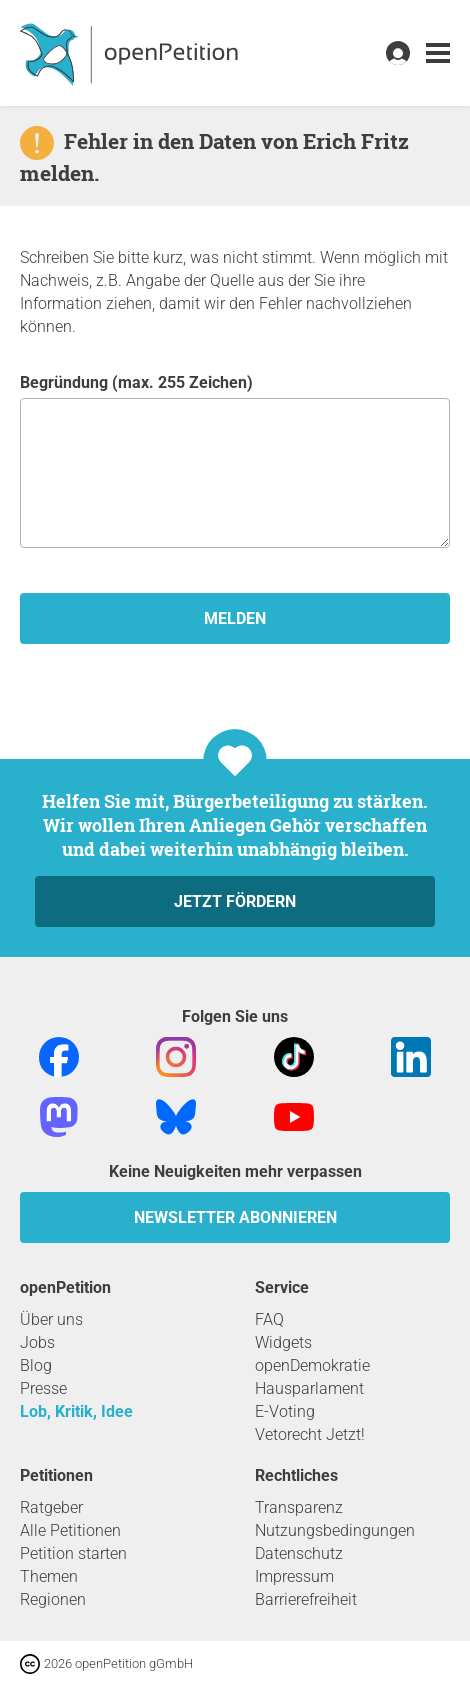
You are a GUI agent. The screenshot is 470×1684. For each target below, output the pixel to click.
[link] (438, 53)
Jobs (37, 1342)
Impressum (294, 1576)
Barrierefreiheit (306, 1599)
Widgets (283, 1342)
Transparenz (299, 1507)
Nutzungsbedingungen (335, 1530)
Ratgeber (51, 1507)
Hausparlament (309, 1388)
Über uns (51, 1319)
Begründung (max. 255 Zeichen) (235, 460)
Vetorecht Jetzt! (310, 1434)
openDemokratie (312, 1365)
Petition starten (73, 1553)
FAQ (269, 1319)
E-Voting (285, 1411)
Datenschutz (299, 1553)
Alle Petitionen (70, 1530)
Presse (43, 1388)
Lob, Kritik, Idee (76, 1411)
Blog (36, 1365)
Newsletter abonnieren (235, 1217)
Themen (49, 1576)
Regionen (53, 1599)
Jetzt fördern (235, 901)
